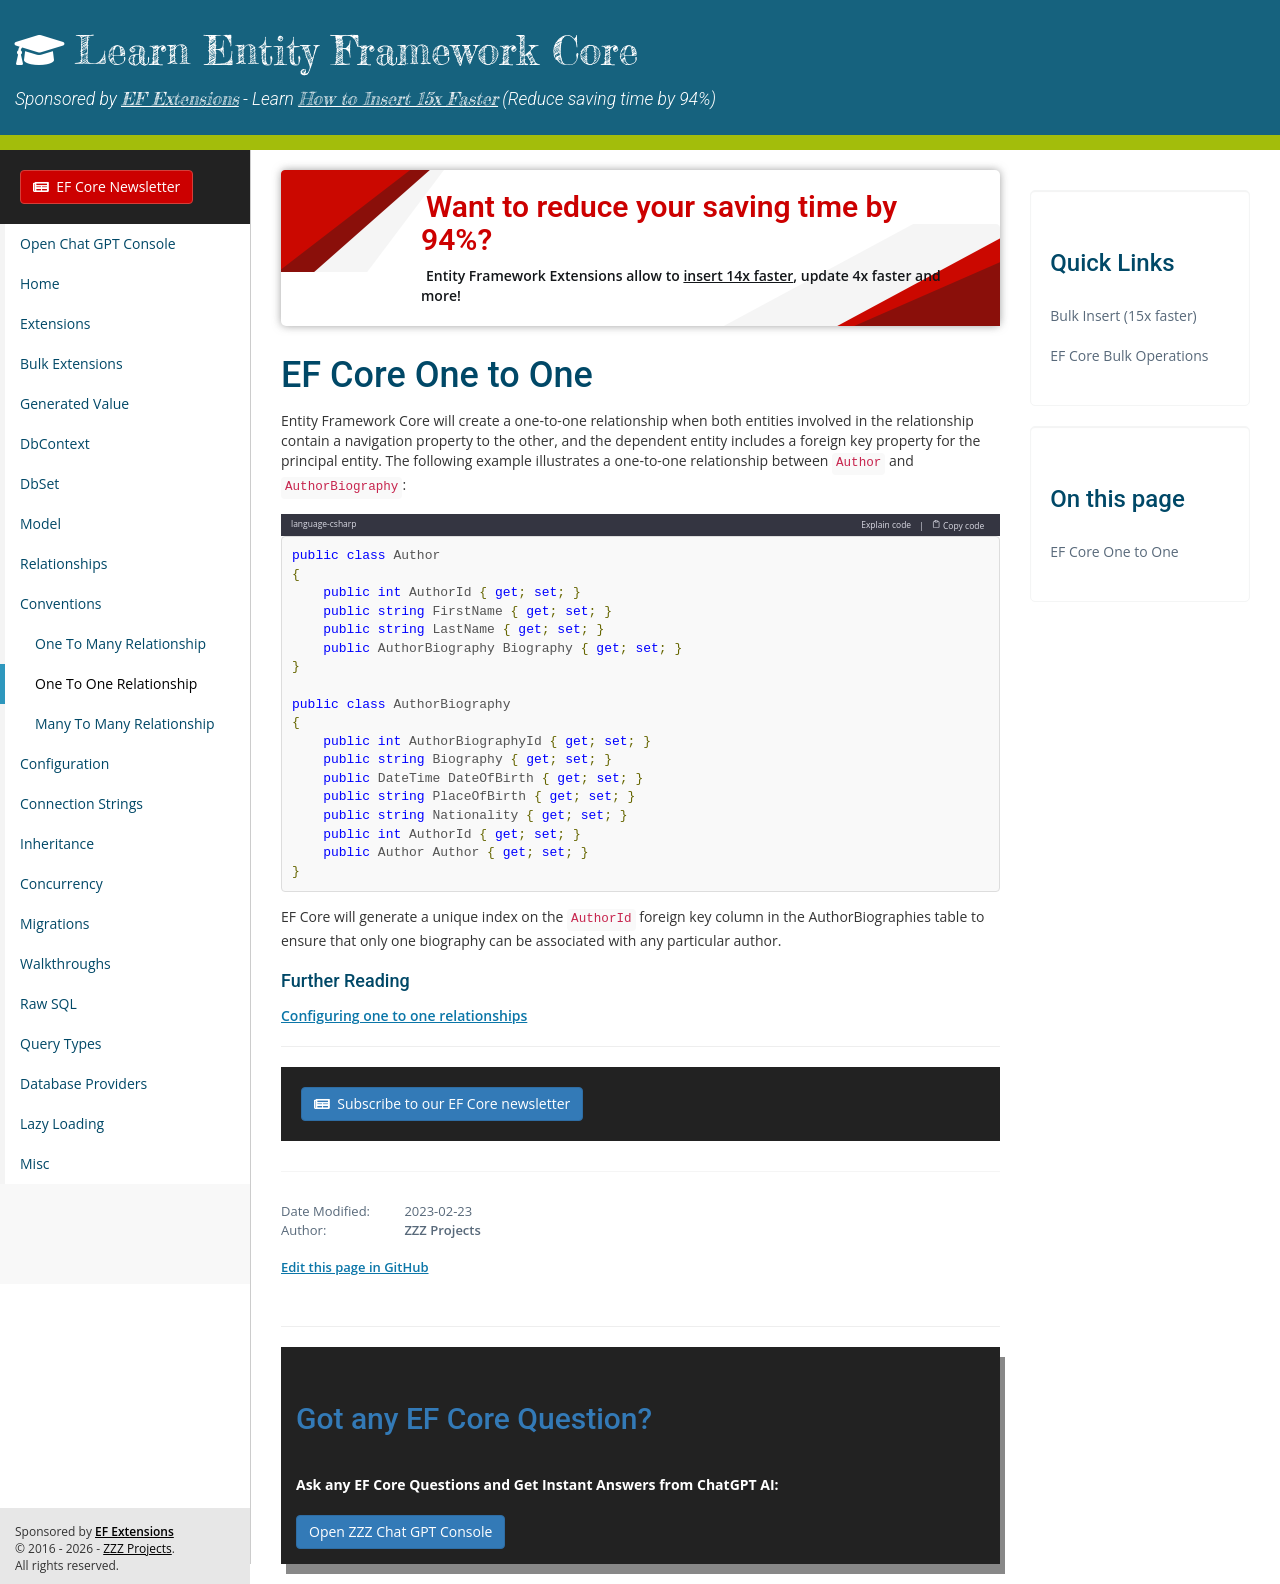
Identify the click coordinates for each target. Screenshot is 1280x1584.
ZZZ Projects (137, 1548)
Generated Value (74, 403)
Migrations (54, 923)
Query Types (61, 1043)
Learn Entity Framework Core (356, 50)
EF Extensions (180, 98)
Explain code (886, 524)
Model (40, 523)
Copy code (958, 524)
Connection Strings (81, 803)
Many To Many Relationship (125, 723)
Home (40, 283)
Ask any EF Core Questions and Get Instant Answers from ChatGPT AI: (537, 1484)
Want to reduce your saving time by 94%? (659, 223)
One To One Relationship (116, 683)
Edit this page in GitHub (355, 1267)
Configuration (64, 763)
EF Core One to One (1114, 551)
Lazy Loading (62, 1123)
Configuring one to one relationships (404, 1015)
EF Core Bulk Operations (1129, 355)
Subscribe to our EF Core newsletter (442, 1103)
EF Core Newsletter (106, 186)
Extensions (55, 323)
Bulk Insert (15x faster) (1123, 315)
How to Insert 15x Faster (398, 98)
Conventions (60, 603)
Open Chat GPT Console (98, 243)
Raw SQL (48, 1003)
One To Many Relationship (120, 643)
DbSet (39, 483)
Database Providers (83, 1083)
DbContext (55, 443)
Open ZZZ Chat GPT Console (400, 1531)
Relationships (63, 563)
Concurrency (61, 883)
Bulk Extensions (71, 363)
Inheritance (57, 843)
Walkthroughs (65, 963)
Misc (35, 1163)
